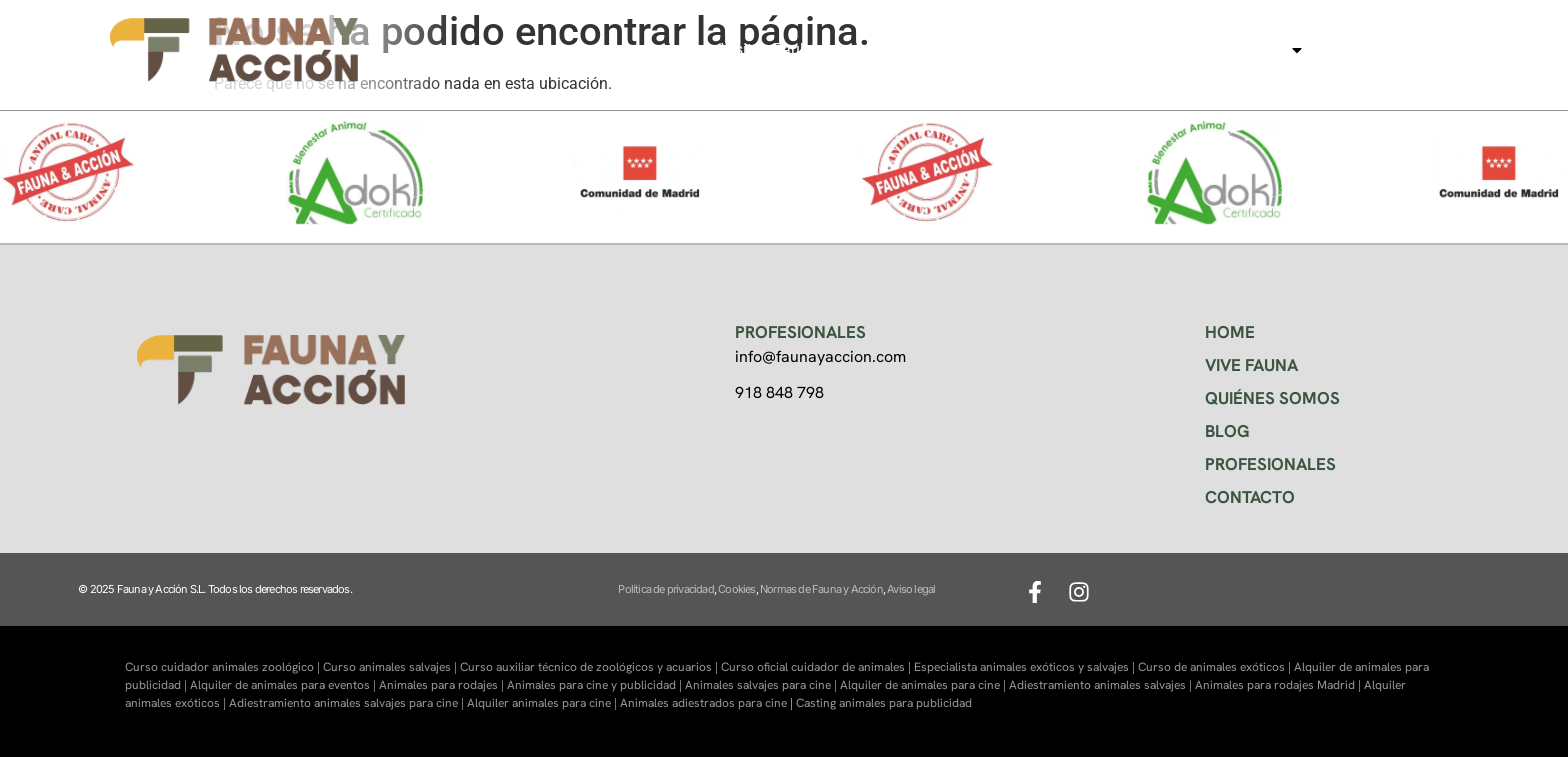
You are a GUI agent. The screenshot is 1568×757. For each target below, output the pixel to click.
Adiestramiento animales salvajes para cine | (348, 703)
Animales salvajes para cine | (762, 685)
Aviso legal (911, 589)
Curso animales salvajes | (391, 667)
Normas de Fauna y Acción (821, 589)
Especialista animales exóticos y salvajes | (1026, 667)
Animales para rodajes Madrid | (1279, 685)
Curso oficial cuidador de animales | (817, 667)
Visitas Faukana (778, 49)
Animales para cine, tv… (1206, 50)
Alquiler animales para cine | (543, 703)
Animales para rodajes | (443, 685)
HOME (1230, 332)
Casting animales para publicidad (884, 703)
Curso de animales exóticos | (1216, 667)
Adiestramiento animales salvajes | (1102, 685)
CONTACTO (1250, 497)
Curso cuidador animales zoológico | (224, 667)
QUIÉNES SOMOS (1272, 398)
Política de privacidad (665, 589)
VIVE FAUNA (1251, 365)
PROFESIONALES (1270, 464)
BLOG (1227, 431)
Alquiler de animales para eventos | (284, 685)
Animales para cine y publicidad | (596, 685)
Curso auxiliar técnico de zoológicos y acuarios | (590, 667)
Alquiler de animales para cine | (924, 685)
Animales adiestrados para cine (703, 703)
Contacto (1367, 49)
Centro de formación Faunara (971, 49)
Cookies (736, 589)
